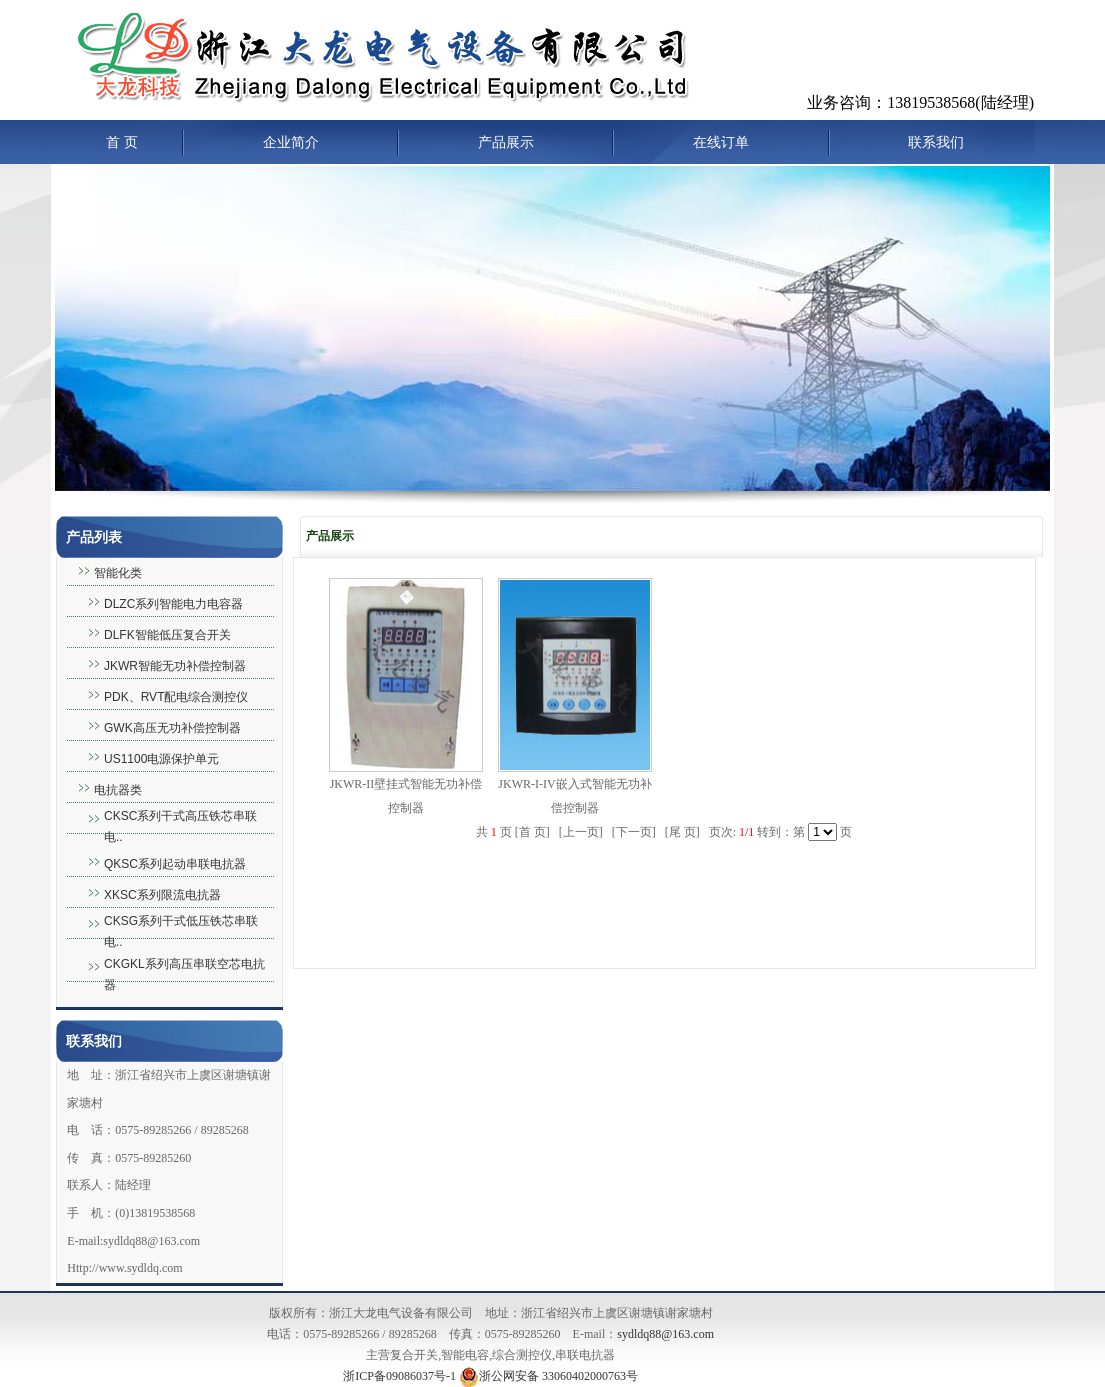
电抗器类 (118, 790)
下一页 (634, 832)
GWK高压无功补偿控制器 (172, 728)
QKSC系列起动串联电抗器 (175, 864)
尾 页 (682, 832)
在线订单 (721, 142)
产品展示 (506, 142)
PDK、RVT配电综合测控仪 (176, 697)
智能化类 (118, 573)
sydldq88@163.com (665, 1334)
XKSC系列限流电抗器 (162, 895)
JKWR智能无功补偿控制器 (175, 666)
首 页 (122, 142)
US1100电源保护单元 (161, 759)
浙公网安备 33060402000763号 (548, 1376)
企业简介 (291, 142)
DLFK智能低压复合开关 (167, 635)
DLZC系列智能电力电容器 (173, 604)
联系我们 (936, 142)
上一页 (581, 832)
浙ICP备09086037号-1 (399, 1376)
